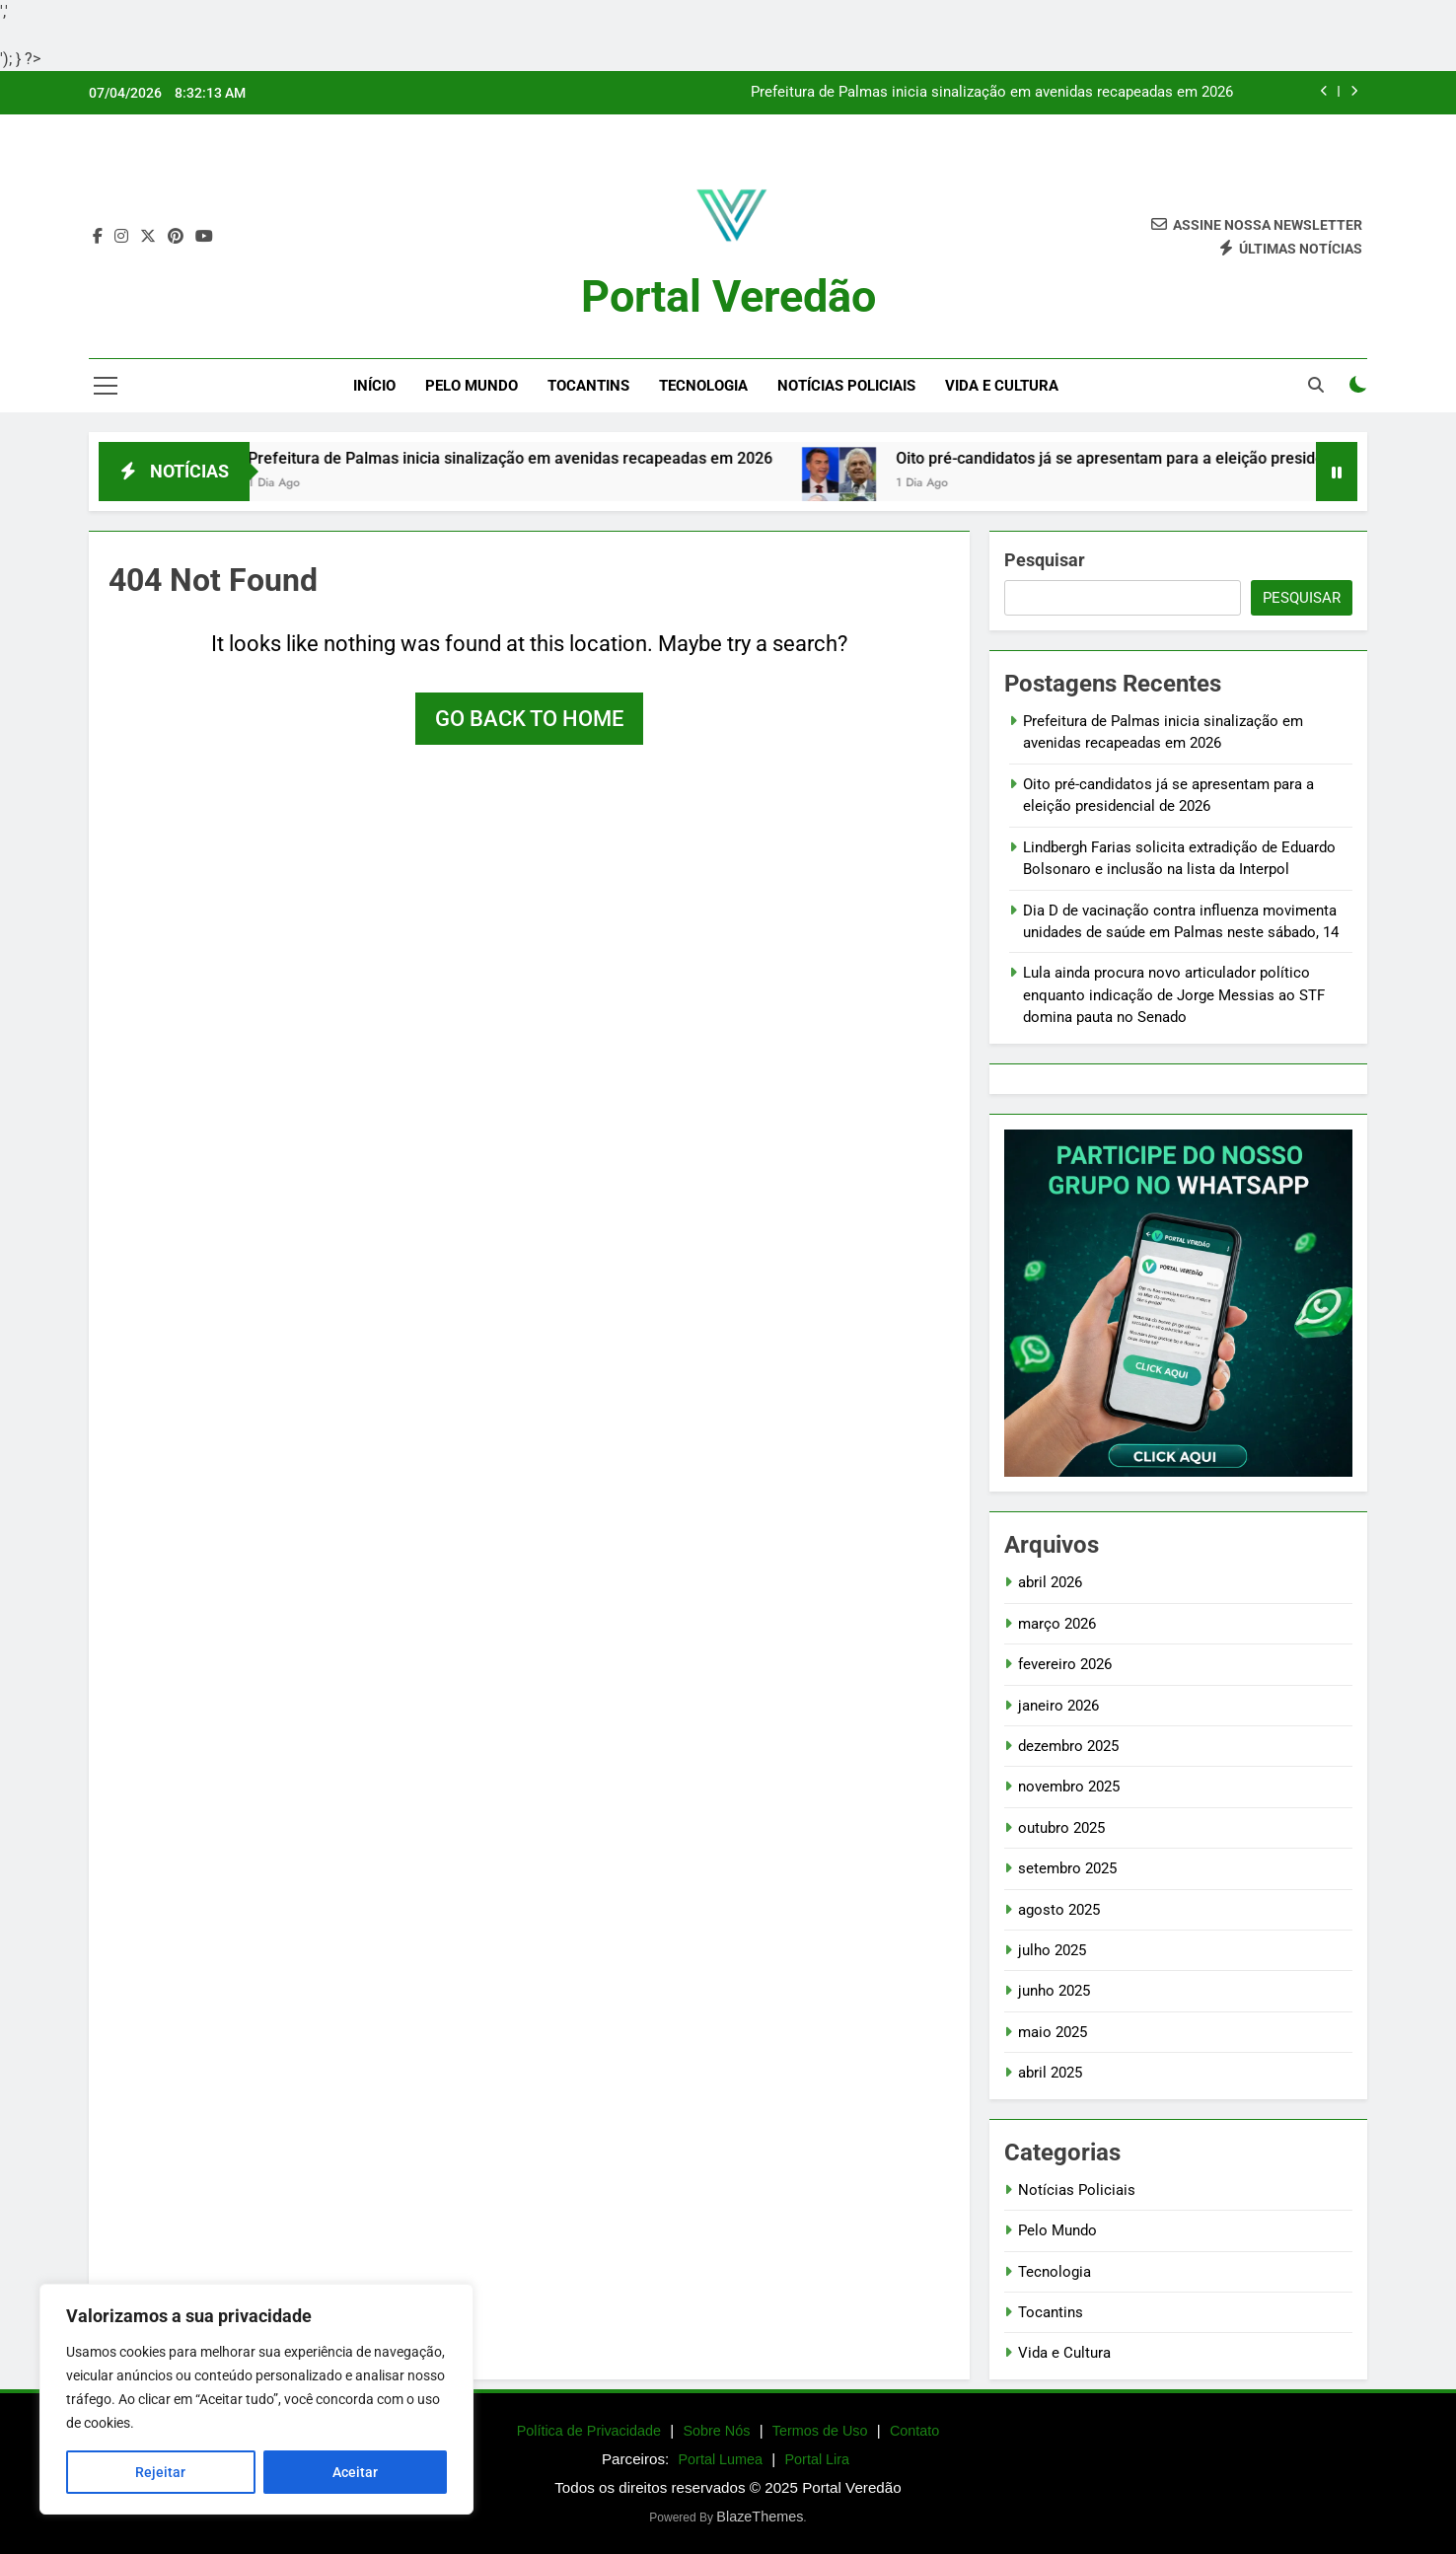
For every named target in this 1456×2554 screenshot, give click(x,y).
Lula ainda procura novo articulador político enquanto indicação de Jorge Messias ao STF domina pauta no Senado (1174, 995)
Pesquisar (1044, 559)
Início (374, 386)
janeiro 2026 (1058, 1706)
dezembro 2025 (1068, 1746)
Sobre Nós (716, 2431)
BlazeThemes (759, 2516)
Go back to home (529, 718)
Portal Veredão (728, 296)
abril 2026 (1050, 1582)
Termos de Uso (820, 2431)
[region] (256, 2399)
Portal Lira (816, 2459)
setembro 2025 (1067, 1868)
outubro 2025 (1061, 1828)
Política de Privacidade (589, 2431)
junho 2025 (1054, 1991)
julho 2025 (1052, 1950)
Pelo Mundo (471, 386)
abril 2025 (1050, 2072)
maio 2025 (1052, 2032)
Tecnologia (703, 386)
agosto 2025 (1059, 1910)
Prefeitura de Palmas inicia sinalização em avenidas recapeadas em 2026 (992, 93)
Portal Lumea (721, 2459)
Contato (914, 2431)
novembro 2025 (1069, 1786)
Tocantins (588, 386)
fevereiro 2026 (1065, 1664)
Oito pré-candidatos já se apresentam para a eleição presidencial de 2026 (1181, 458)
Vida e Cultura (1001, 386)
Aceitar (355, 2472)
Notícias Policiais (846, 386)
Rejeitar (160, 2472)
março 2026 (1057, 1624)
